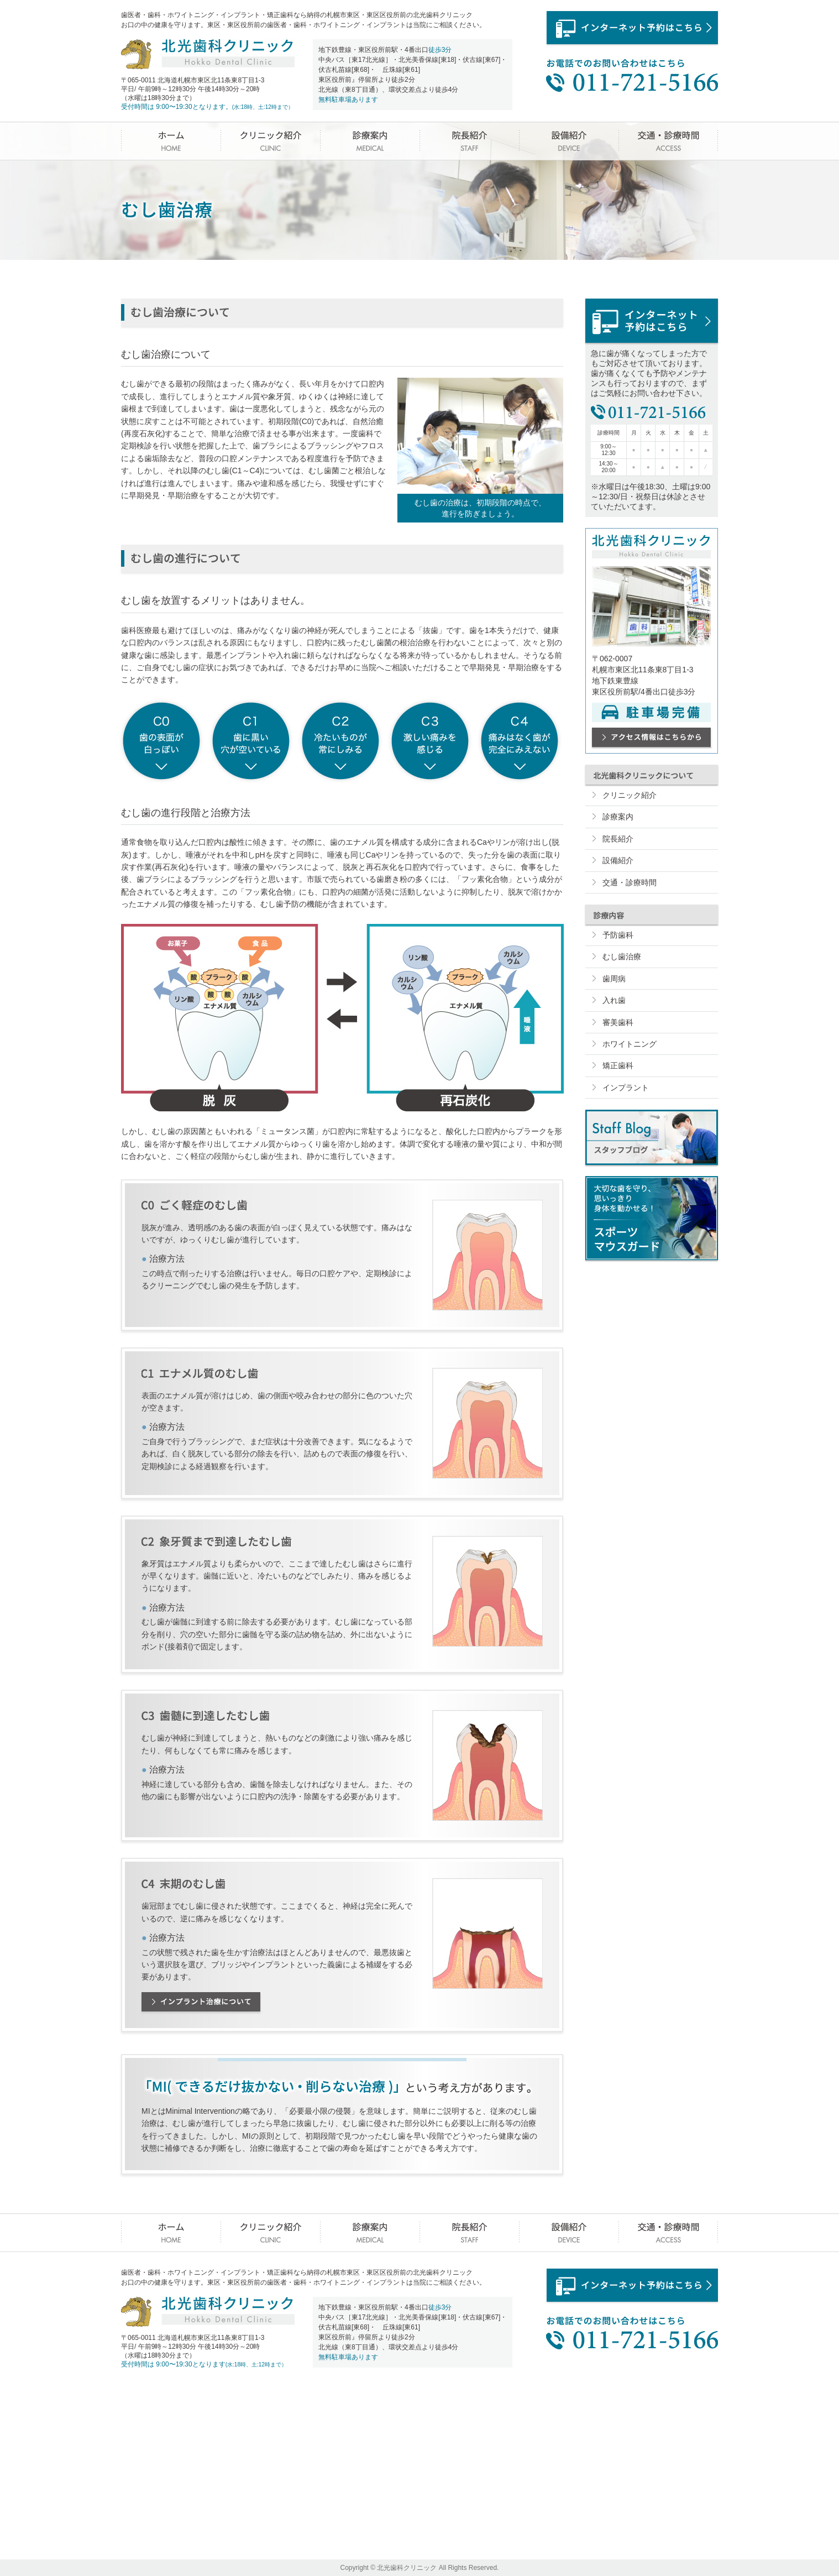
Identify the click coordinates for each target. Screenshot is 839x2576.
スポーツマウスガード (651, 1218)
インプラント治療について (200, 2001)
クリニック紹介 (270, 141)
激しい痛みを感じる (430, 741)
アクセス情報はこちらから (651, 737)
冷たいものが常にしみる (340, 741)
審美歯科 (617, 1022)
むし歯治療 (621, 956)
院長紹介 (469, 141)
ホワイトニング (629, 1043)
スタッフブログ (651, 1137)
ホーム (171, 141)
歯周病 (614, 978)
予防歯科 (617, 935)
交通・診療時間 (668, 141)
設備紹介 (568, 141)
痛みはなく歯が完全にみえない (519, 741)
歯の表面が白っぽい (161, 741)
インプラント (625, 1087)
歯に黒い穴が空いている (251, 741)
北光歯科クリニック (208, 54)
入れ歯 (614, 1000)
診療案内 (370, 141)
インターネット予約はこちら (632, 27)
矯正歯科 (617, 1065)
